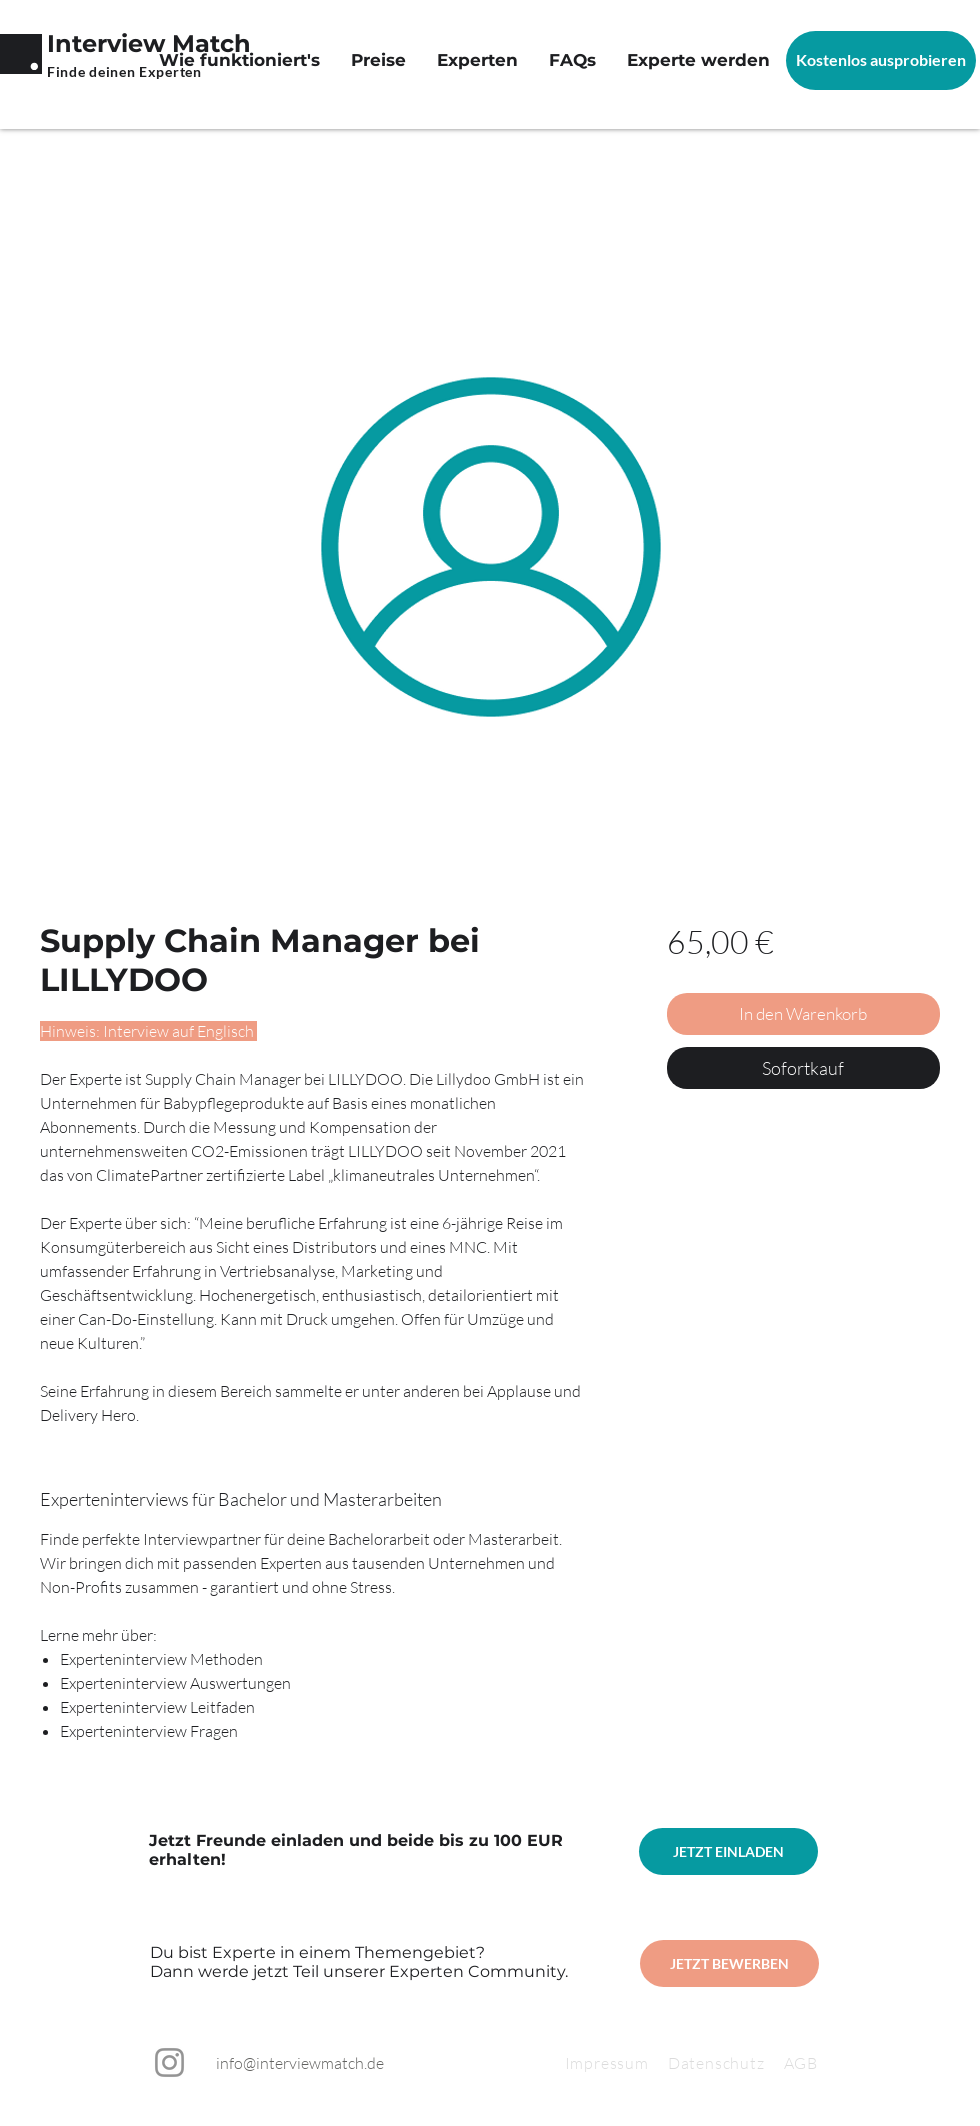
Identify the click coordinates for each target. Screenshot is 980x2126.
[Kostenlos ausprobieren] (881, 60)
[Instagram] (169, 2062)
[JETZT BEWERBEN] (729, 1963)
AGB (801, 2063)
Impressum (607, 2063)
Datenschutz (726, 2063)
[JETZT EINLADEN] (728, 1851)
